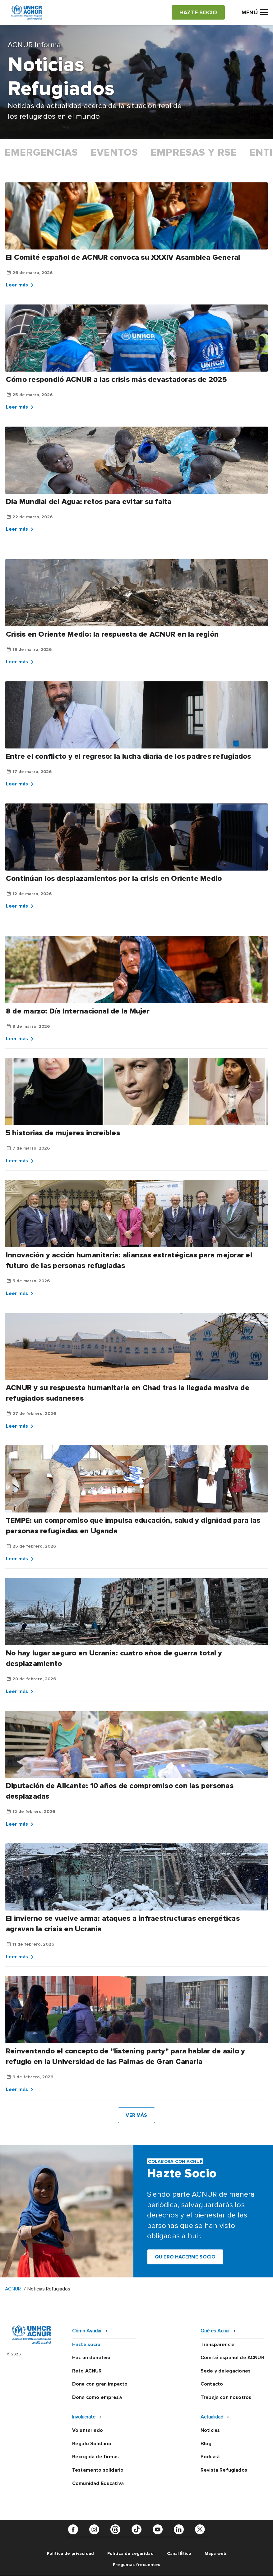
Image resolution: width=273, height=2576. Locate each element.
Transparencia (217, 2344)
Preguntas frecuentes (136, 2564)
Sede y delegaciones (226, 2371)
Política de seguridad (130, 2553)
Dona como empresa (97, 2397)
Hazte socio (86, 2344)
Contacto (212, 2384)
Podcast (210, 2457)
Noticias (210, 2430)
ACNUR (13, 2289)
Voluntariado (87, 2430)
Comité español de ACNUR (232, 2357)
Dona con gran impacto (99, 2384)
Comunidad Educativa (98, 2483)
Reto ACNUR (87, 2371)
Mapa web (215, 2553)
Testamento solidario (97, 2470)
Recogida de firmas (95, 2457)
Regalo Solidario (92, 2444)
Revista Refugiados (224, 2470)
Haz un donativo (91, 2357)
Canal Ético (179, 2553)
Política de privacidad (70, 2553)
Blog (206, 2444)
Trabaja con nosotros (226, 2397)
